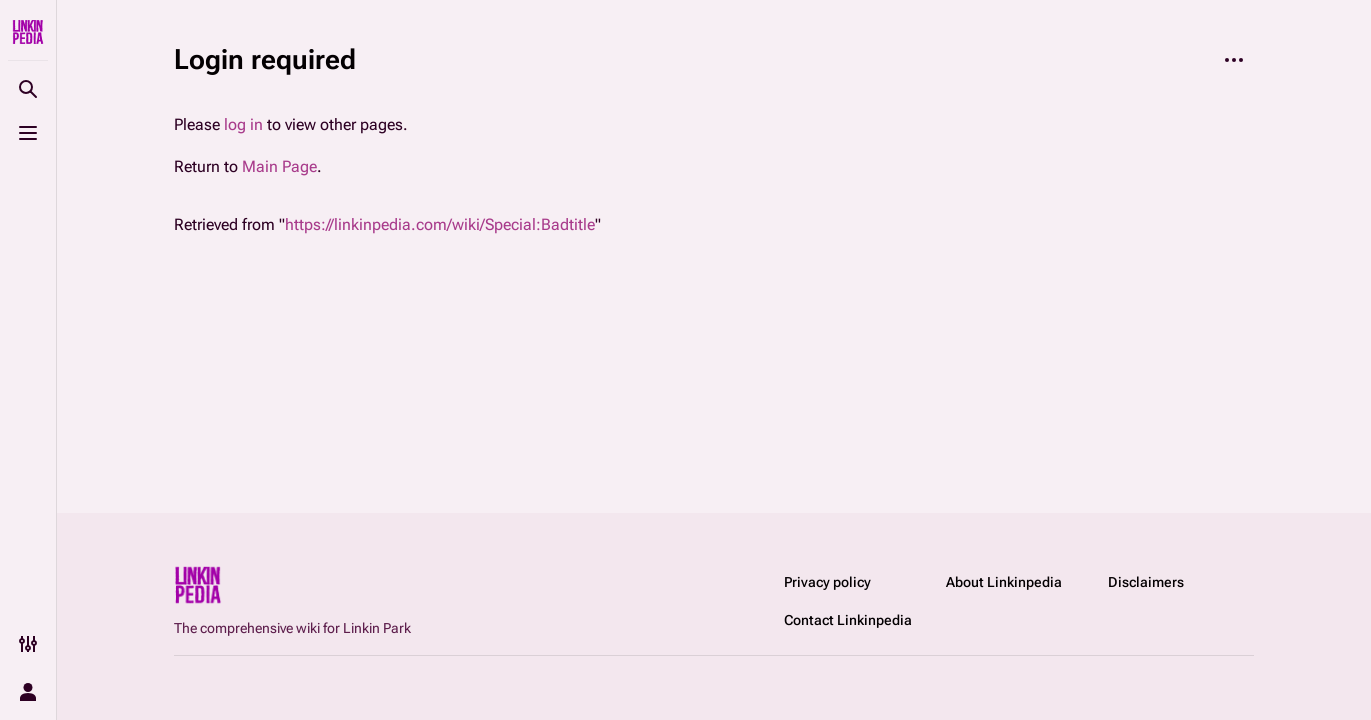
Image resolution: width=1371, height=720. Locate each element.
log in (243, 124)
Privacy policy (827, 582)
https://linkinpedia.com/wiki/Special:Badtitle (440, 224)
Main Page (279, 166)
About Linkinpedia (1004, 582)
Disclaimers (1146, 582)
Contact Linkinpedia (848, 620)
